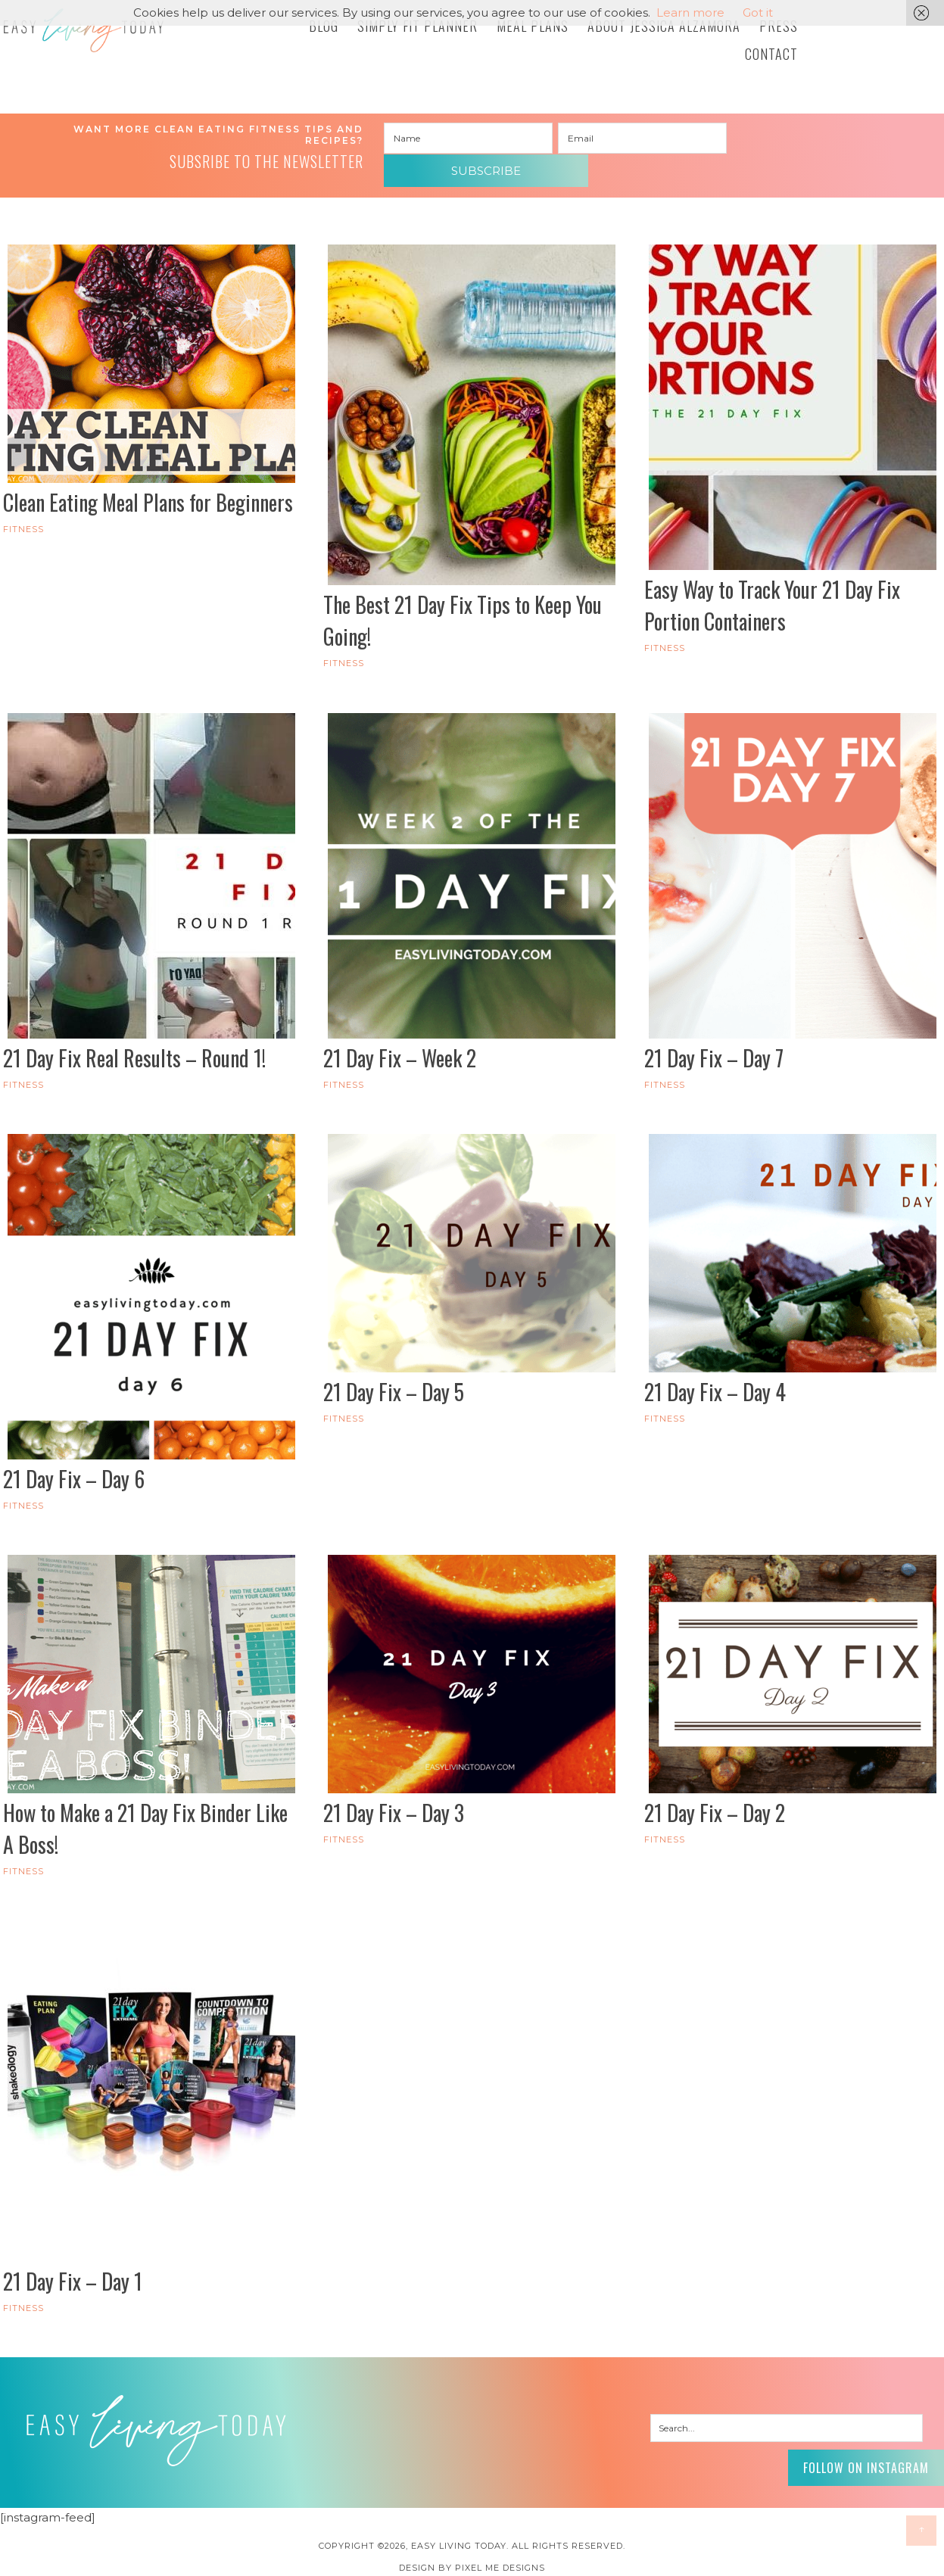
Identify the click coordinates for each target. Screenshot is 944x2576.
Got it (758, 12)
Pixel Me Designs (500, 2556)
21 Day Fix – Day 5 (393, 1380)
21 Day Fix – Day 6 (74, 1467)
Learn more (690, 12)
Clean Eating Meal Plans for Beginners (148, 490)
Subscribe (816, 139)
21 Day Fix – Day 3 (393, 1801)
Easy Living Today (116, 36)
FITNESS (23, 517)
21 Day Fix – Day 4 (715, 1380)
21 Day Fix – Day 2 (714, 1801)
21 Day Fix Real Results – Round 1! (134, 1045)
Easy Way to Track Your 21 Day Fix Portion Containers (772, 593)
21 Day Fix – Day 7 (714, 1045)
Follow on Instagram (853, 2453)
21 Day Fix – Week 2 (399, 1045)
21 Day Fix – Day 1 (72, 2269)
